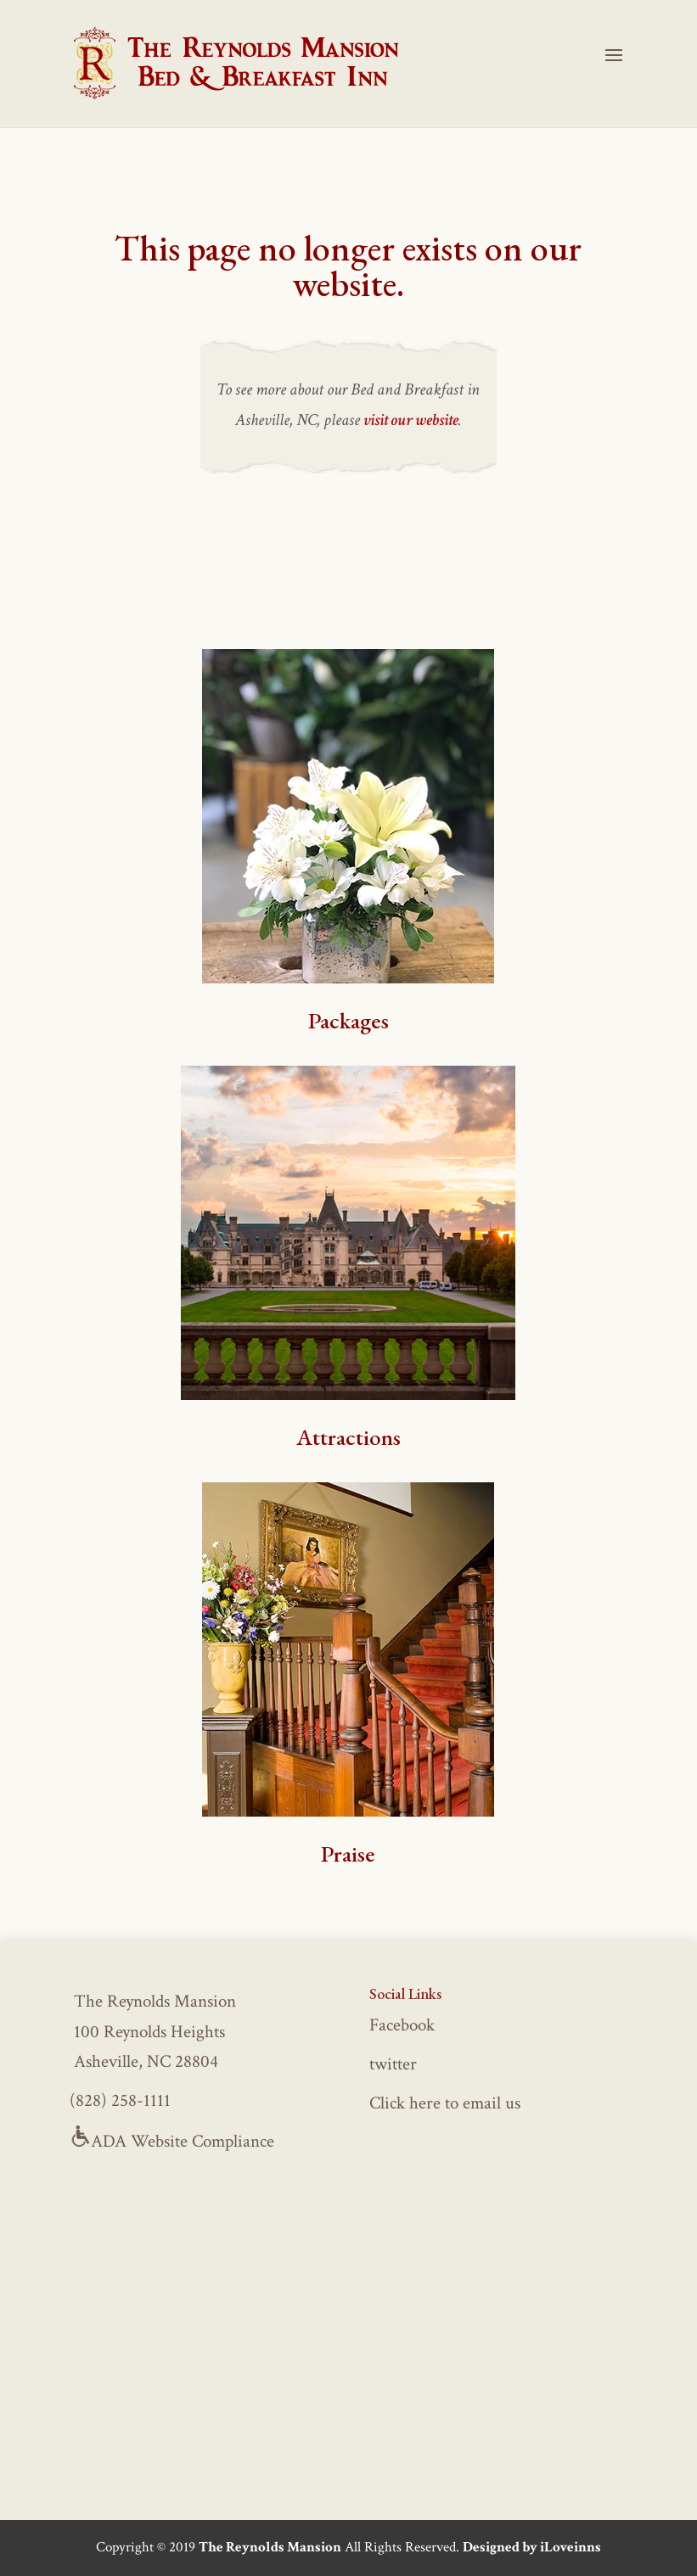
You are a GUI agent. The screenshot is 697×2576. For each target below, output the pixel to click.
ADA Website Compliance (172, 2141)
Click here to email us (444, 2103)
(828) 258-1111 (120, 2100)
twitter (393, 2063)
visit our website (410, 420)
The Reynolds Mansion (270, 2547)
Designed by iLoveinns (532, 2547)
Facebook (402, 2024)
